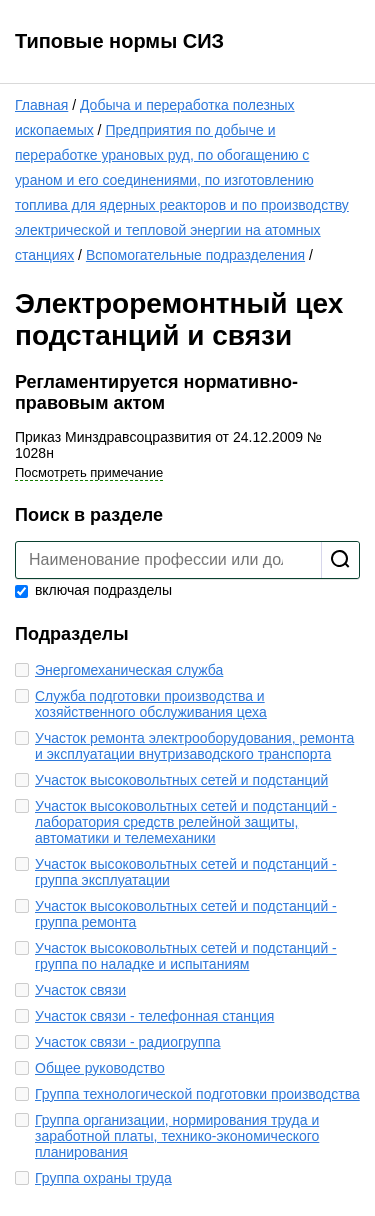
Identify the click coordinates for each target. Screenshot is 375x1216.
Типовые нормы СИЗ (119, 41)
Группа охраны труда (103, 1178)
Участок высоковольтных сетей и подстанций (181, 780)
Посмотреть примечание (89, 472)
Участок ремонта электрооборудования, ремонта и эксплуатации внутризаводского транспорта (194, 746)
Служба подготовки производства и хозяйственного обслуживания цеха (151, 704)
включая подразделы (93, 590)
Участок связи (80, 990)
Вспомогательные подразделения (195, 255)
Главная (41, 105)
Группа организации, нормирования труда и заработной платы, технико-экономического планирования (177, 1136)
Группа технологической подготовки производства (197, 1094)
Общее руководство (100, 1068)
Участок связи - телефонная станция (154, 1016)
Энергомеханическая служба (129, 670)
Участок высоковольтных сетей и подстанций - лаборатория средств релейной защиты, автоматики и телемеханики (186, 822)
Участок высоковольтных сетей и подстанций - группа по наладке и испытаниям (186, 956)
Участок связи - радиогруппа (128, 1042)
